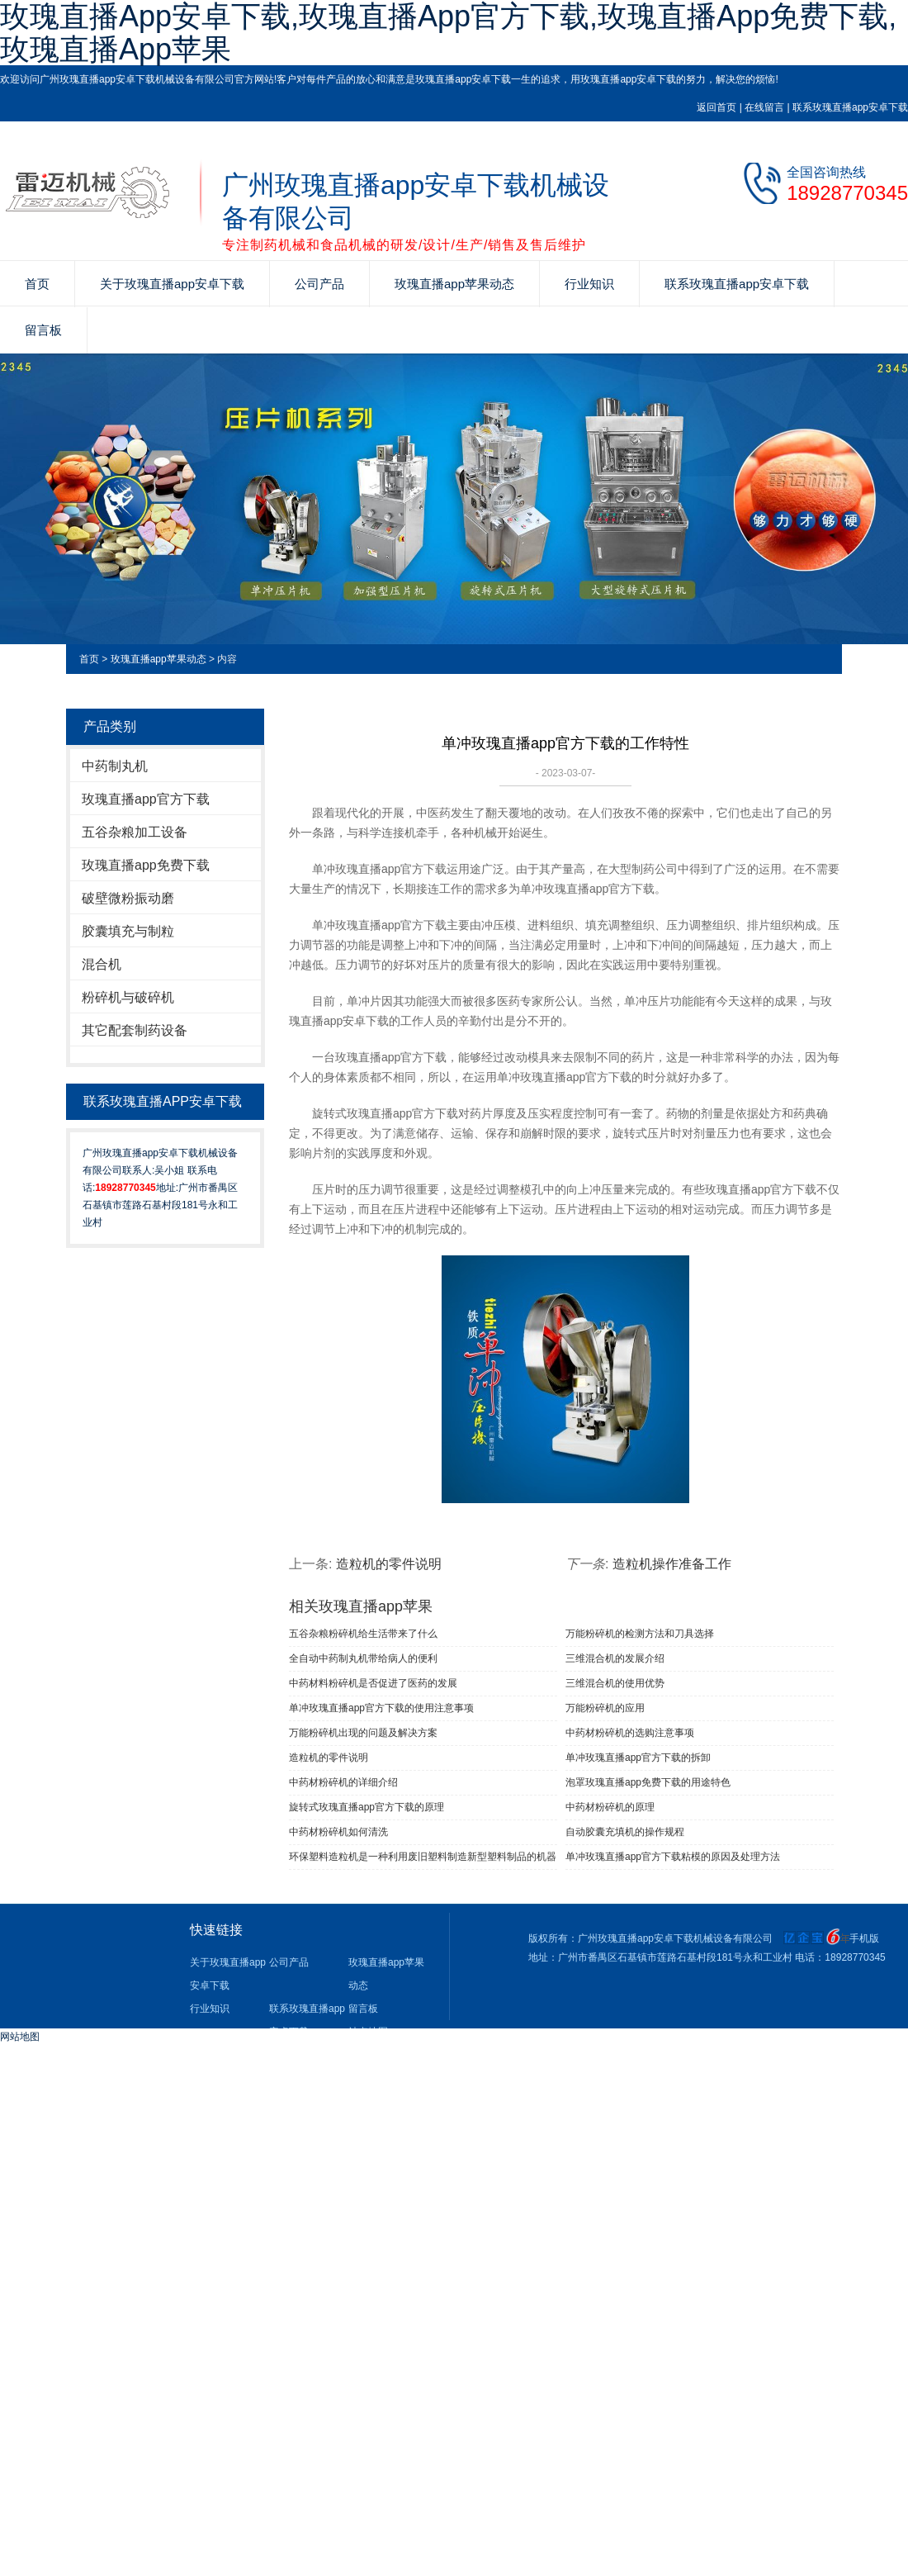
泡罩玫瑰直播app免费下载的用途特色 (648, 1782)
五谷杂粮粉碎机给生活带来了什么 (363, 1633)
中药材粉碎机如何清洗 (338, 1832)
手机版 (864, 1938)
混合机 (101, 964)
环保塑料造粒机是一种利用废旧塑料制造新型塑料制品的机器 (422, 1856)
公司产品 (319, 284)
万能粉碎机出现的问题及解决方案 (363, 1733)
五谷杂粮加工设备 (134, 832)
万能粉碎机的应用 (605, 1708)
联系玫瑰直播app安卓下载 (850, 107)
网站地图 (20, 2036)
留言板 (43, 330)
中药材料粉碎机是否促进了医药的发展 (373, 1683)
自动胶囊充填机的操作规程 (624, 1832)
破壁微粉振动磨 (128, 898)
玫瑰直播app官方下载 (146, 799)
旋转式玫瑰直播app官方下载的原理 (366, 1807)
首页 (37, 284)
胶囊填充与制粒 (128, 931)
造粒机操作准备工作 (671, 1564)
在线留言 (764, 107)
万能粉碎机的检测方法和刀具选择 (639, 1633)
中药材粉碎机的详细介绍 (343, 1782)
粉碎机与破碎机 (128, 997)
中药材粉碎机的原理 (610, 1807)
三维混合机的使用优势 (614, 1683)
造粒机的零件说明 (389, 1564)
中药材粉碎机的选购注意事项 (629, 1733)
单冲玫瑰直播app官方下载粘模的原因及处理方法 (672, 1856)
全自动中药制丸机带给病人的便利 (363, 1658)
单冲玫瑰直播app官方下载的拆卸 (638, 1757)
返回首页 (716, 107)
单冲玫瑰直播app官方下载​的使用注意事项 (381, 1708)
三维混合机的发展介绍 (614, 1658)
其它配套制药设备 (134, 1030)
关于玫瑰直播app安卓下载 (172, 284)
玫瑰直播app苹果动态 (454, 284)
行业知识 (589, 284)
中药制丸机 (115, 766)
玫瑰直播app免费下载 (146, 865)
